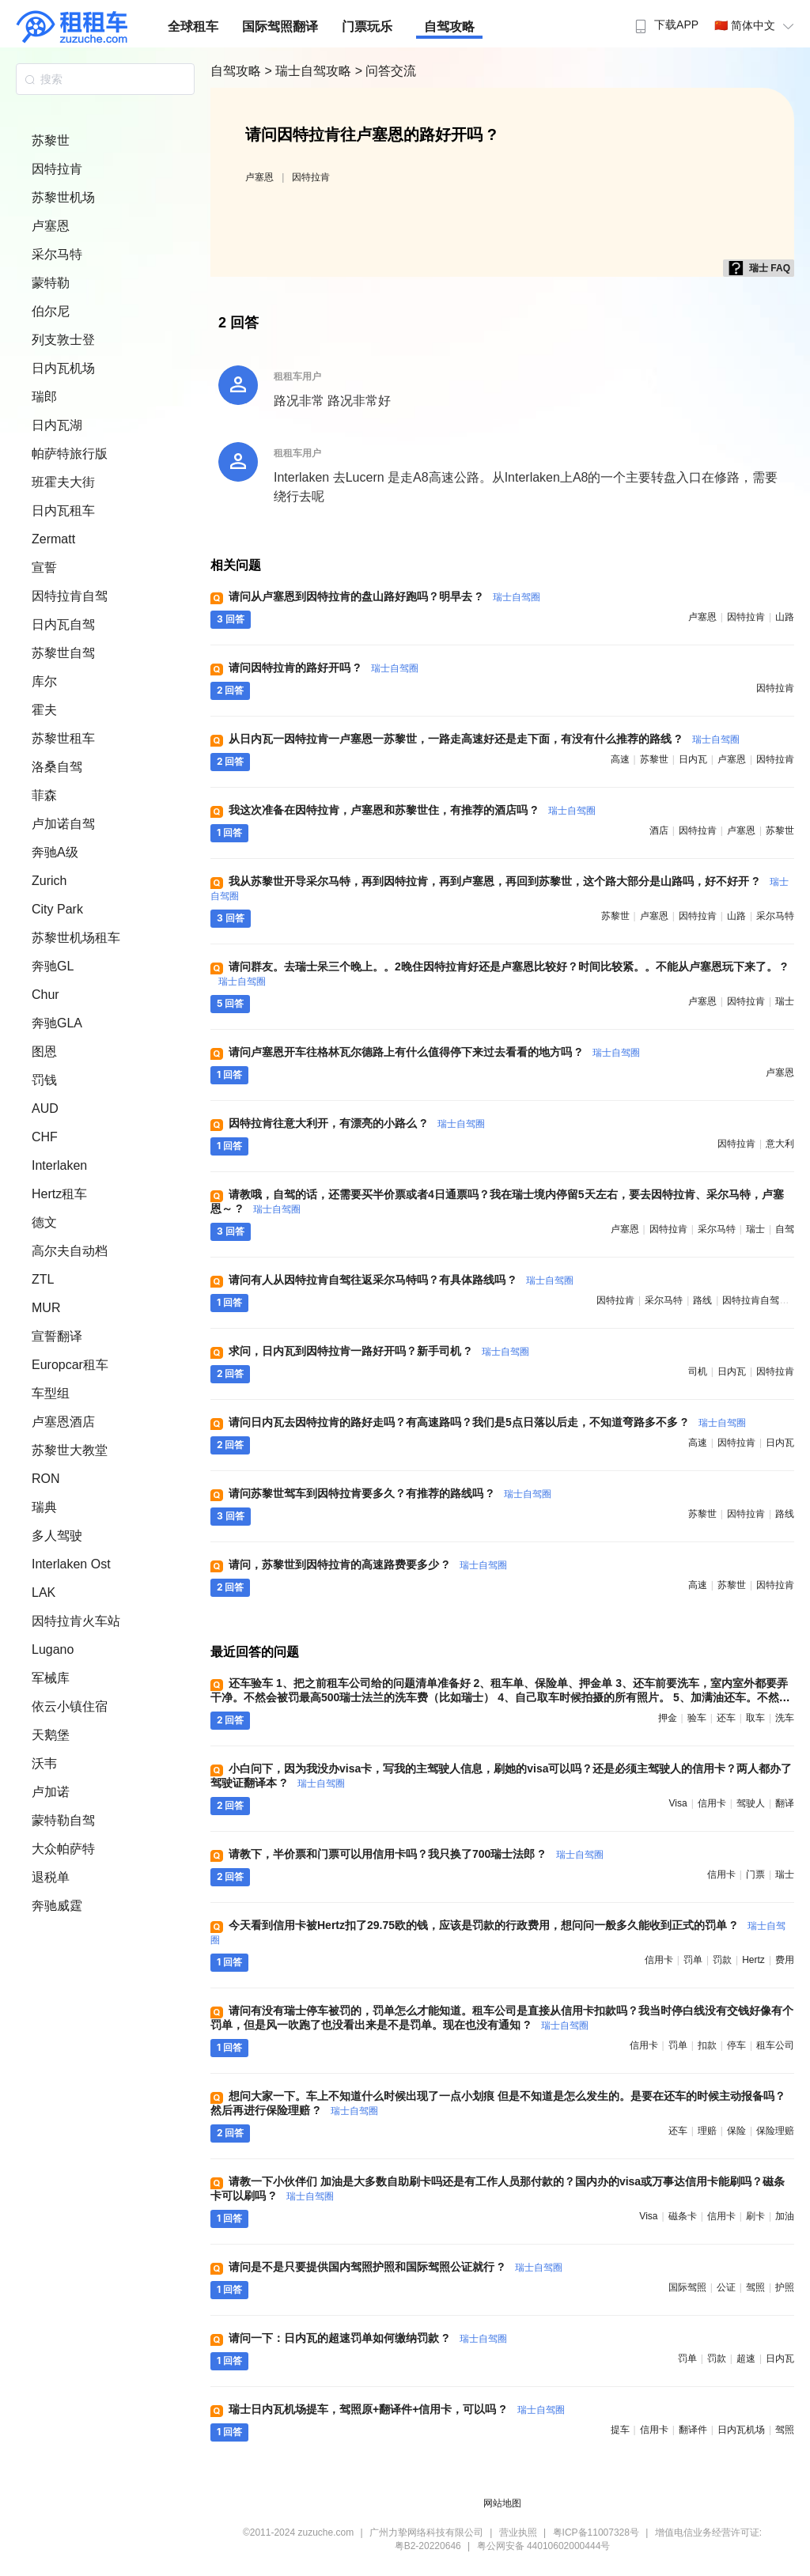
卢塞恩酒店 (63, 1421)
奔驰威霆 (57, 1905)
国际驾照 (687, 2287)
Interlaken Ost (71, 1564)
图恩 (44, 1051)
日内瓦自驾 (63, 624)
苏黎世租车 (63, 738)
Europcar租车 (70, 1364)
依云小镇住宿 (70, 1706)
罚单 (692, 1959)
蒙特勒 (51, 282)
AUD (45, 1108)
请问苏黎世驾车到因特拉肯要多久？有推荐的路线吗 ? (390, 1493)
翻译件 (693, 2429)
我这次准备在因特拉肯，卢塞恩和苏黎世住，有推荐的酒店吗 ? (412, 810)
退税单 (51, 1877)
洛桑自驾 (57, 767)
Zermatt (53, 539)
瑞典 (44, 1507)
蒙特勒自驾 (63, 1820)
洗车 (784, 1717)
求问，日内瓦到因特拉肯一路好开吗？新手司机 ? (379, 1351)
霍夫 (44, 710)
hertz (753, 1959)
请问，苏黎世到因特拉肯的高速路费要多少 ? (368, 1564)
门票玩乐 (367, 26)
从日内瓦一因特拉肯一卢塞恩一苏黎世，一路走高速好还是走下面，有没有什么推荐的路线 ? (484, 738)
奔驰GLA (57, 1023)
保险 (736, 2130)
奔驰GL (53, 966)
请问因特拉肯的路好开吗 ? (323, 667)
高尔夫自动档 (70, 1251)
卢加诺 (51, 1792)
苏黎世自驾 (63, 653)
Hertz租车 (59, 1194)
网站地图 (502, 2503)
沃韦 (44, 1763)
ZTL (43, 1279)
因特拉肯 (57, 169)
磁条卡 (682, 2216)
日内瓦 (693, 759)
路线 (702, 1300)
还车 (726, 1717)
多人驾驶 (57, 1535)
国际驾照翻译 (280, 26)
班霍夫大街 (63, 482)
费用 (784, 1959)
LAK (43, 1592)
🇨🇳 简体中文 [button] (756, 25)
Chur (45, 994)
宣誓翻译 (57, 1336)
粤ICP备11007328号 (596, 2532)
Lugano (53, 1649)
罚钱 (44, 1080)
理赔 (707, 2130)
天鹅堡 (51, 1735)
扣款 (707, 2045)
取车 (755, 1717)
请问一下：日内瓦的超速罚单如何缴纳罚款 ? (368, 2338)
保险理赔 (775, 2130)
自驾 (784, 1229)
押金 (667, 1717)
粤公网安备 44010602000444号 (544, 2545)
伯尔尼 (51, 311)
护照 (784, 2287)
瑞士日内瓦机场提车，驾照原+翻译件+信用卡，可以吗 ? (397, 2409)
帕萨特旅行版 (70, 453)
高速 (620, 759)
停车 (736, 2045)
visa (677, 1803)
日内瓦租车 (63, 510)
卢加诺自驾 (63, 823)
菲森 (44, 795)
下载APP (664, 24)
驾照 (755, 2287)
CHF (45, 1137)
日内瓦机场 (63, 368)
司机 (697, 1371)
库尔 (44, 681)
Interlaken (59, 1165)
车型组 (51, 1393)
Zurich (49, 880)
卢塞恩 (51, 226)
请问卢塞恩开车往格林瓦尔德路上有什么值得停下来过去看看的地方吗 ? (434, 1052)
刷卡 (755, 2216)
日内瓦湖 (57, 425)
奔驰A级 (55, 852)
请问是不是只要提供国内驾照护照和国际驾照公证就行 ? (395, 2266)
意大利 (780, 1143)
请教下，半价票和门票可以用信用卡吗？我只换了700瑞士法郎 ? (416, 1854)
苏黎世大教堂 (70, 1450)
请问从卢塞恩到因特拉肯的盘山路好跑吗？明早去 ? (384, 596)
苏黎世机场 (63, 197)
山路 (784, 616)
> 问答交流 (386, 71)
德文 (44, 1222)
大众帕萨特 (63, 1848)
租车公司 (775, 2045)
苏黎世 (51, 140)
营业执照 (518, 2532)
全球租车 (193, 26)
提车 (620, 2429)
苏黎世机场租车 (76, 937)
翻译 (784, 1803)
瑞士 (784, 1001)
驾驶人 (750, 1803)
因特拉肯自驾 (70, 596)
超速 (745, 2358)
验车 (696, 1717)
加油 (784, 2216)
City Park (57, 909)
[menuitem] (664, 20)
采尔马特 (57, 254)
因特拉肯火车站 (76, 1621)
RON (46, 1478)
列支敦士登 (63, 339)
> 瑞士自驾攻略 (309, 71)
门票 (755, 1874)
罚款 (722, 1959)
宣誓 (44, 567)
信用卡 (712, 1803)
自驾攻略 (449, 26)
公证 (726, 2287)
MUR (46, 1307)
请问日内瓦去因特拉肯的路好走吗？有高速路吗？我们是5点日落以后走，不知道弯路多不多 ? (487, 1422)
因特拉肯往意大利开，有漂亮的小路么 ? (357, 1123)
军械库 (51, 1678)
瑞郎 (44, 396)
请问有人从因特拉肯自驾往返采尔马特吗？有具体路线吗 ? (401, 1279)
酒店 (658, 830)
